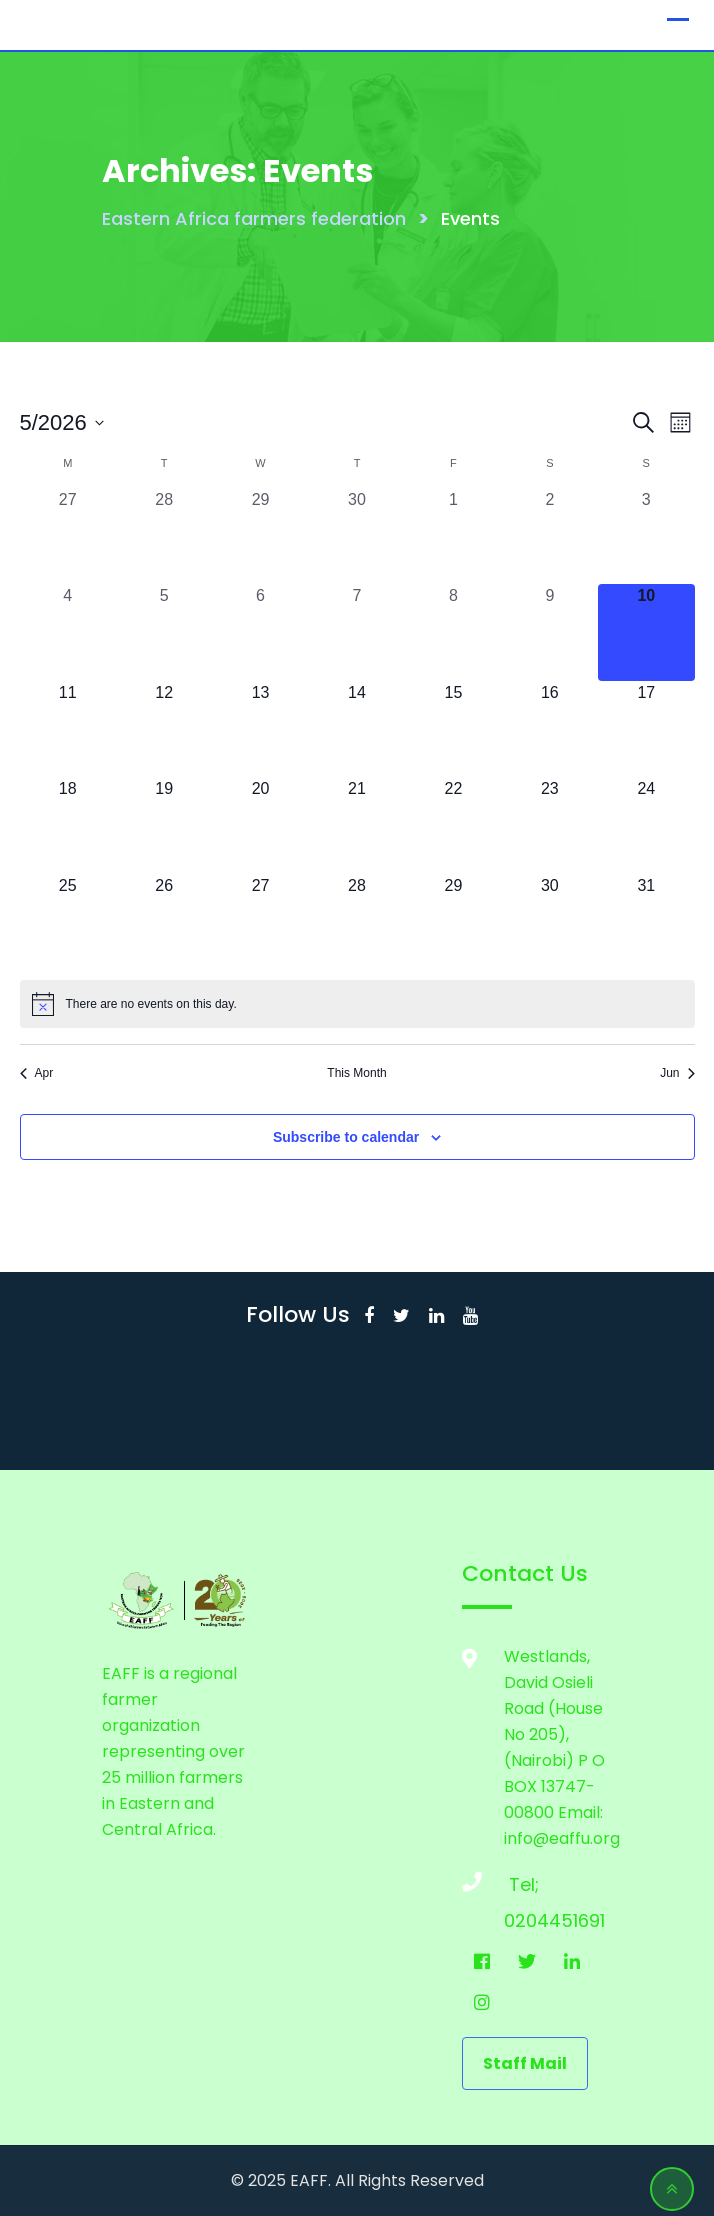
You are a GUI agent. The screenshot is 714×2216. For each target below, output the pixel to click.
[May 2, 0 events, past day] (550, 536)
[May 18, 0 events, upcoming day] (68, 825)
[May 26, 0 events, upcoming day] (164, 922)
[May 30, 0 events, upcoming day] (550, 922)
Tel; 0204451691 (524, 1889)
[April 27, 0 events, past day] (68, 536)
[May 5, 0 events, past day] (164, 632)
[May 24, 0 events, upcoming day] (646, 825)
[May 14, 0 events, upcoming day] (357, 729)
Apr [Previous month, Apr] (37, 1073)
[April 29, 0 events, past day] (260, 536)
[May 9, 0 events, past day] (550, 632)
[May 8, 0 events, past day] (453, 632)
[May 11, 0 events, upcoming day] (68, 729)
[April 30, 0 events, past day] (357, 536)
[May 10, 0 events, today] (646, 632)
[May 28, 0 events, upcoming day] (357, 922)
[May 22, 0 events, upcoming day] (453, 825)
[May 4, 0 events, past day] (68, 632)
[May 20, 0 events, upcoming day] (260, 825)
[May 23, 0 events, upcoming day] (550, 825)
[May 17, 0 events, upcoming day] (646, 729)
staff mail (525, 2063)
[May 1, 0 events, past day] (453, 536)
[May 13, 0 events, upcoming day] (260, 729)
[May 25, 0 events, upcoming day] (68, 922)
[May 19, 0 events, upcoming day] (164, 825)
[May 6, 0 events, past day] (260, 632)
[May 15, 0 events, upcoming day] (453, 729)
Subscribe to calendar (346, 1137)
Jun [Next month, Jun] (677, 1073)
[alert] (357, 1004)
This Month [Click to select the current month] (356, 1073)
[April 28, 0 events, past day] (164, 536)
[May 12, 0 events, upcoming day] (164, 729)
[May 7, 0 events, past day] (357, 632)
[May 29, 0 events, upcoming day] (453, 922)
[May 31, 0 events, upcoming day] (646, 922)
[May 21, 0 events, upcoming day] (357, 825)
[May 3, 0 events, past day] (646, 536)
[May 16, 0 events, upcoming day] (550, 729)
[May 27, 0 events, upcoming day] (260, 922)
